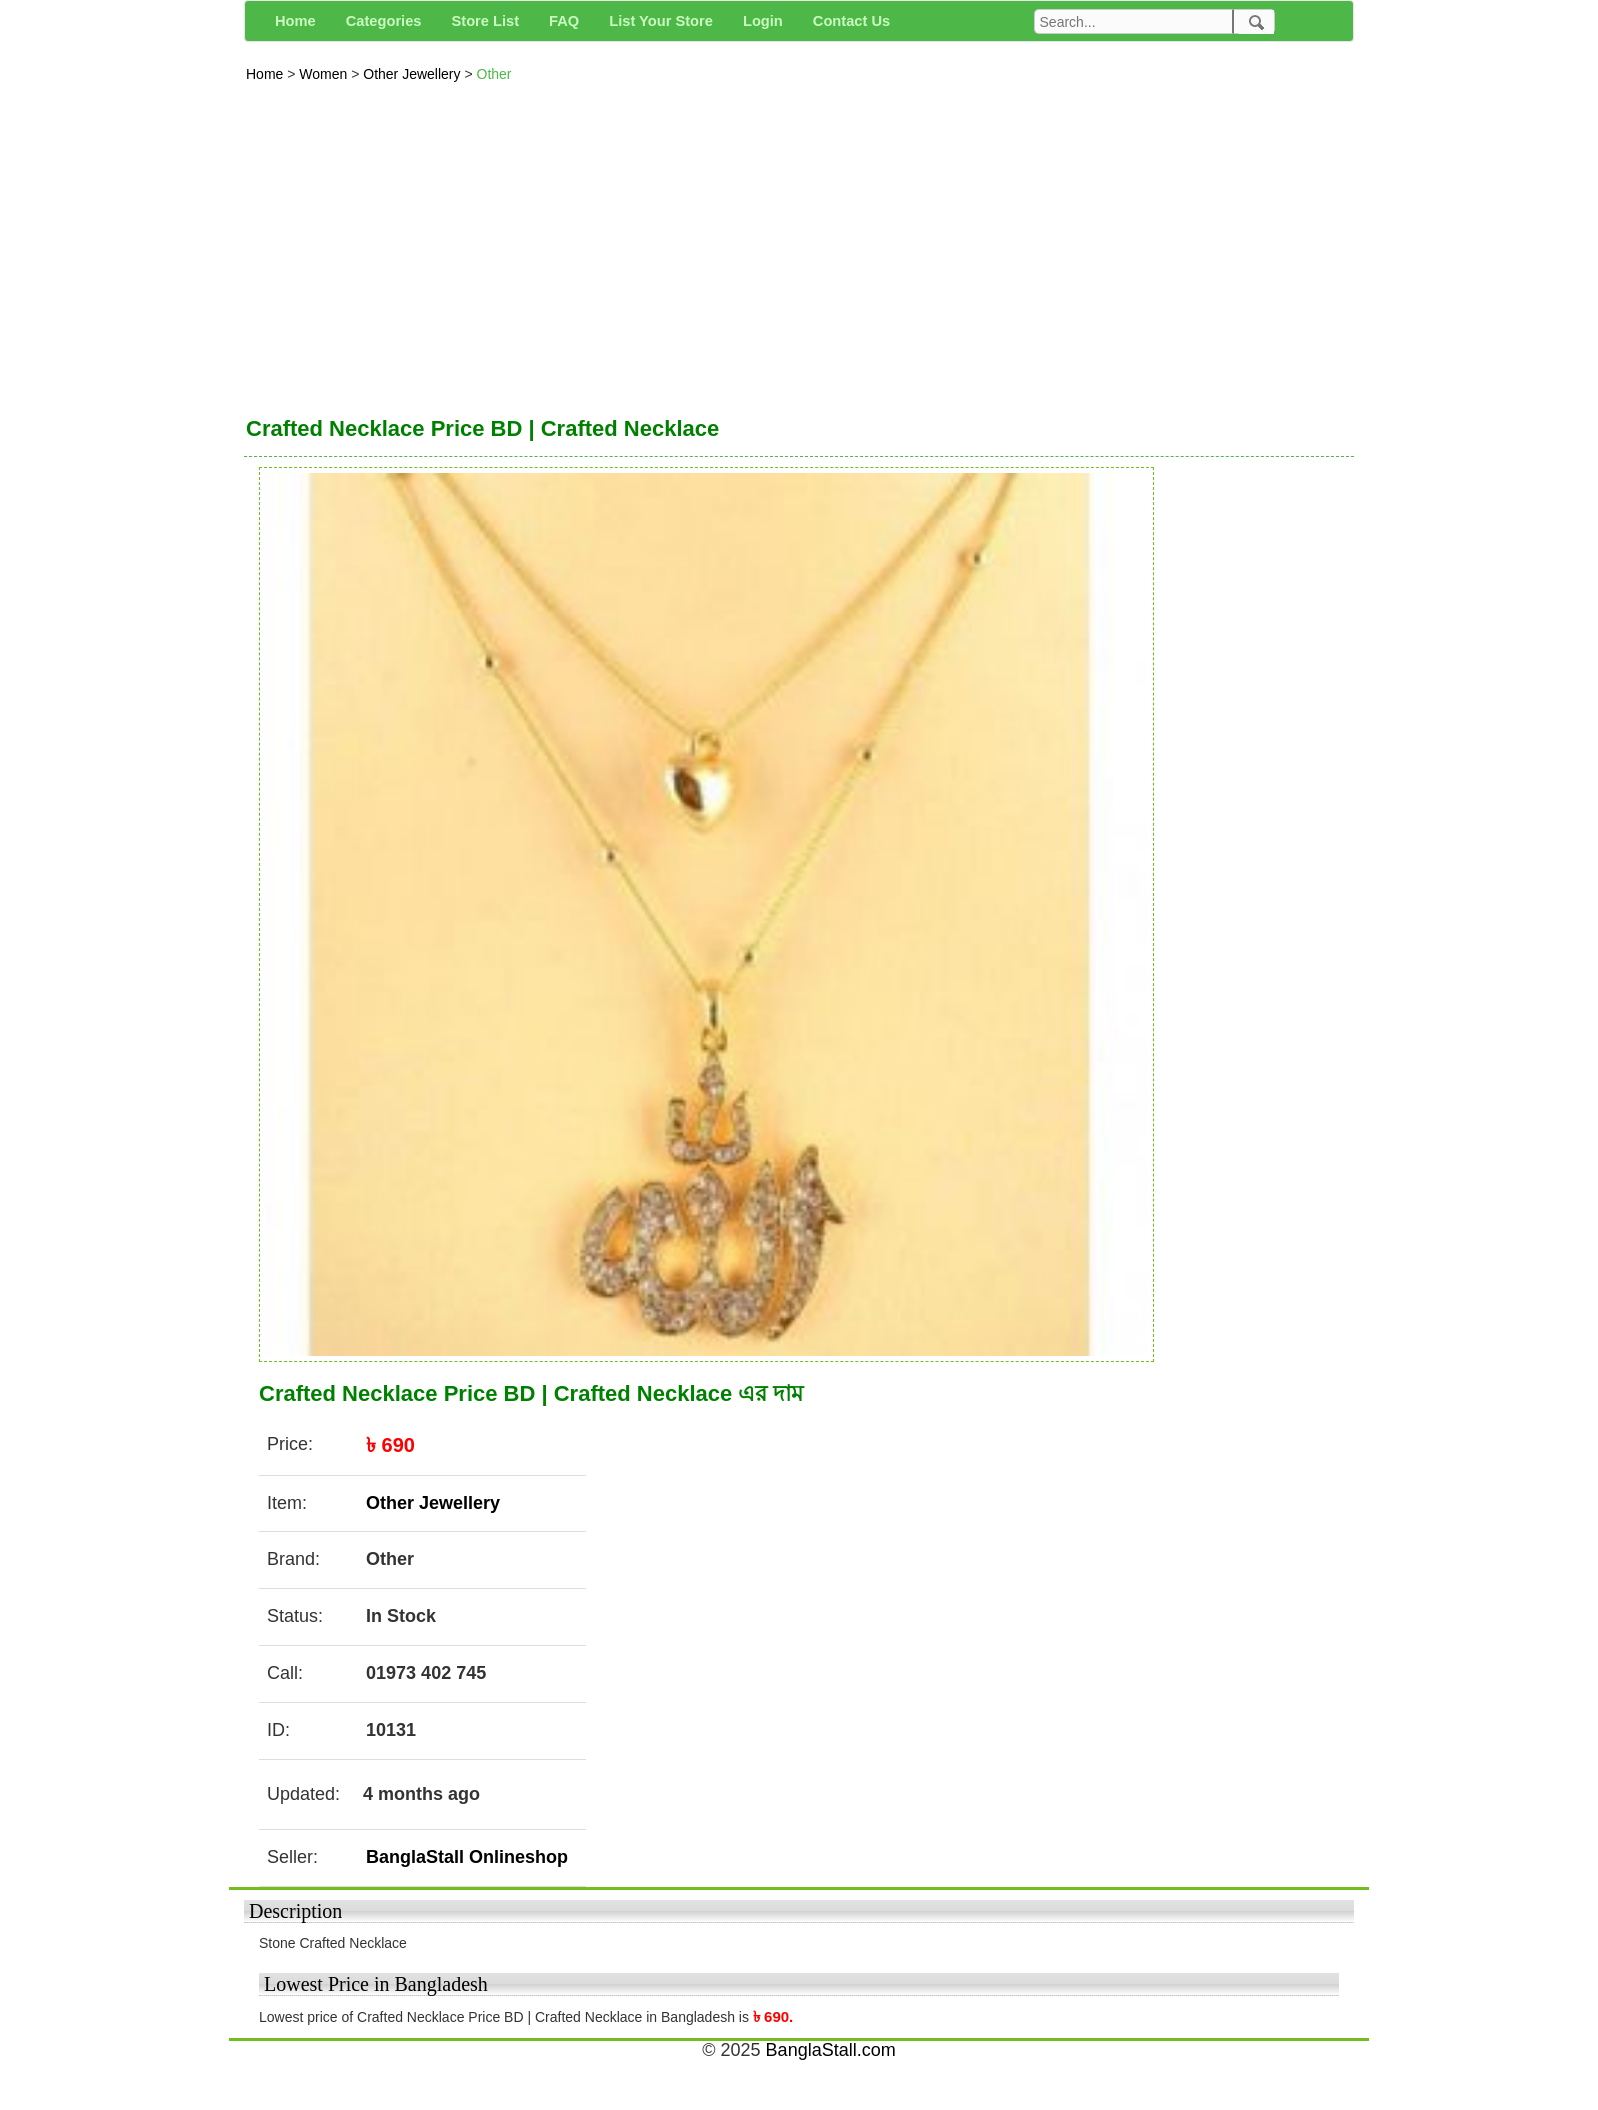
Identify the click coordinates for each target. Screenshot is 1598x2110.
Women (325, 74)
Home (266, 74)
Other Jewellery (413, 74)
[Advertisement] (799, 244)
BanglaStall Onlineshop (467, 1857)
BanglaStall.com (831, 2050)
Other (494, 74)
